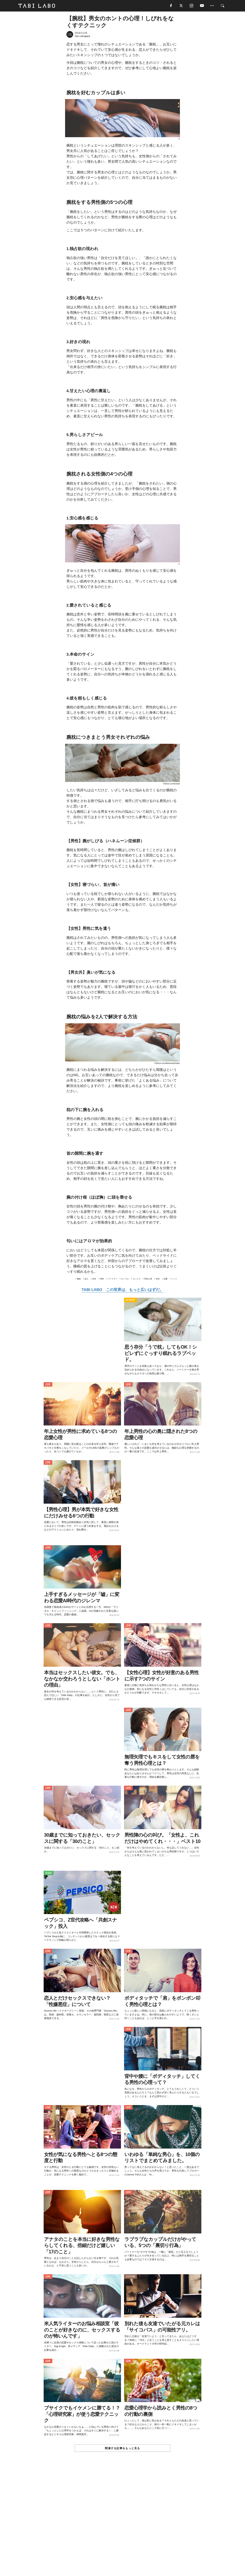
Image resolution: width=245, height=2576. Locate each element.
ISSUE (48, 1873)
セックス (136, 1279)
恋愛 (165, 1279)
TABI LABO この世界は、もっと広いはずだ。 (122, 1290)
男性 (102, 1279)
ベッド (174, 1279)
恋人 (86, 1279)
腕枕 (79, 1279)
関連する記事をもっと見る (122, 2448)
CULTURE (130, 2277)
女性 (94, 1279)
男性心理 (148, 1279)
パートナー (112, 1279)
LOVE (48, 1385)
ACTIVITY (130, 1300)
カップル (125, 1279)
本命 (158, 1279)
